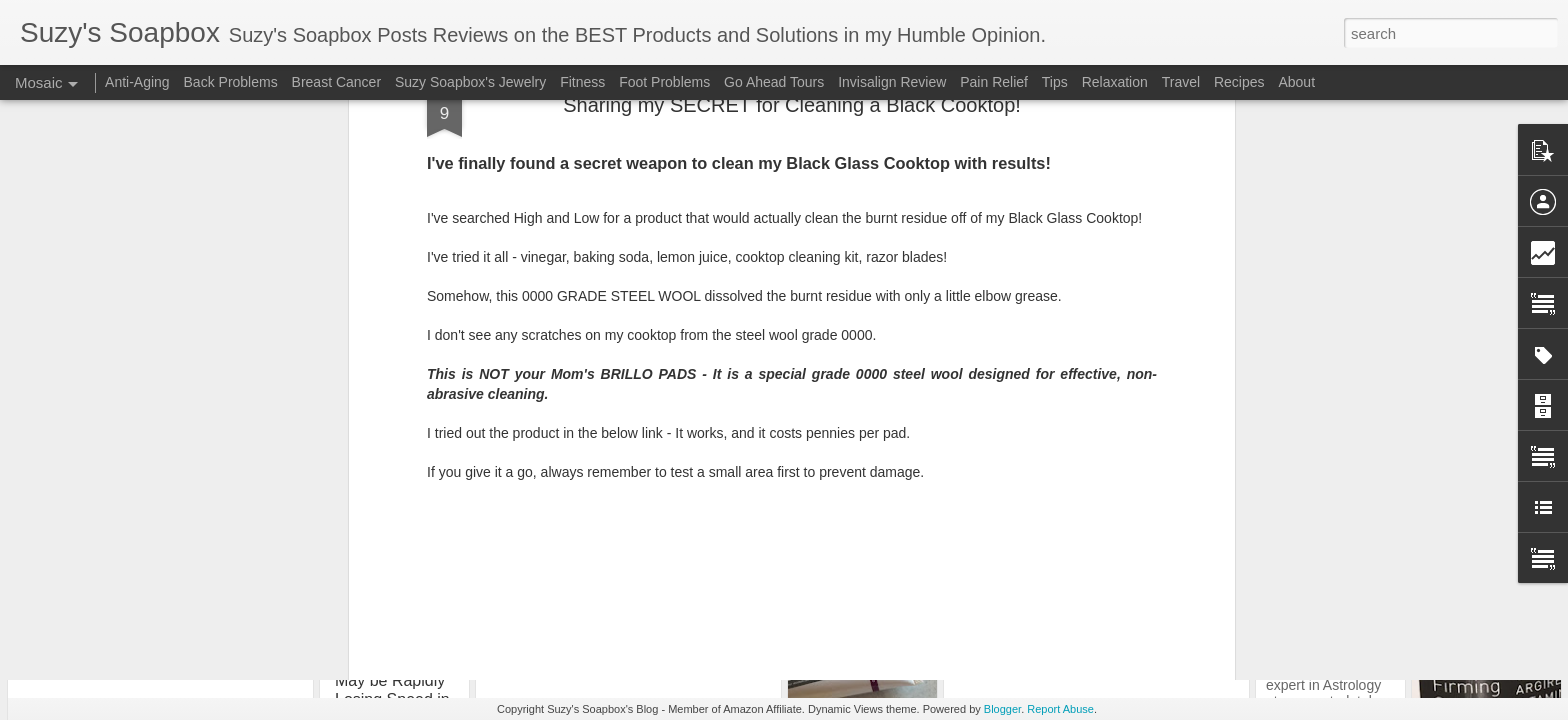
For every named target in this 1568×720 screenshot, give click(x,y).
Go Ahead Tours (774, 82)
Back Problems (231, 82)
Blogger (1002, 709)
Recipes (1239, 82)
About (1296, 82)
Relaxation (1115, 82)
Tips (816, 460)
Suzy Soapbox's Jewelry (470, 82)
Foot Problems (664, 82)
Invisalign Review (892, 82)
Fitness (582, 82)
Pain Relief (994, 82)
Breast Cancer (336, 82)
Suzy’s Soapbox (888, 434)
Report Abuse (1060, 709)
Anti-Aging (137, 82)
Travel (1181, 82)
